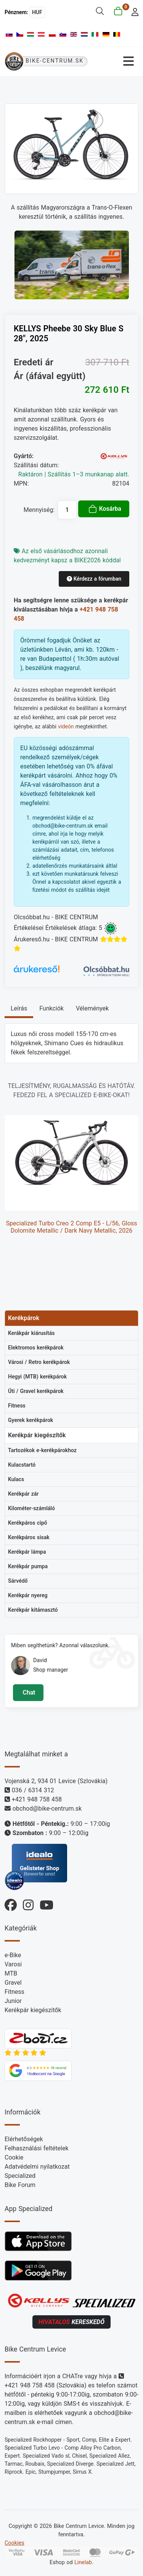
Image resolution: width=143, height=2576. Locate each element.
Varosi (13, 1964)
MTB (11, 1973)
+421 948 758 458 (37, 1799)
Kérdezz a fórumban (94, 579)
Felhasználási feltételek (37, 2148)
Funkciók (51, 1008)
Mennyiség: (39, 509)
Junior (13, 2001)
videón (66, 726)
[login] (132, 11)
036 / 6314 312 (33, 1790)
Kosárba (104, 508)
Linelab (83, 2562)
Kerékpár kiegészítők (33, 2010)
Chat (28, 1692)
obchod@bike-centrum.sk (47, 1808)
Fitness (14, 1991)
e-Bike (13, 1955)
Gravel (13, 1982)
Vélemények (92, 1008)
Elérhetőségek (24, 2139)
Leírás (19, 1008)
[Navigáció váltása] (115, 61)
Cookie (14, 2157)
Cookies (14, 2543)
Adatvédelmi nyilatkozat (37, 2166)
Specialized (20, 2175)
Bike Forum (20, 2185)
